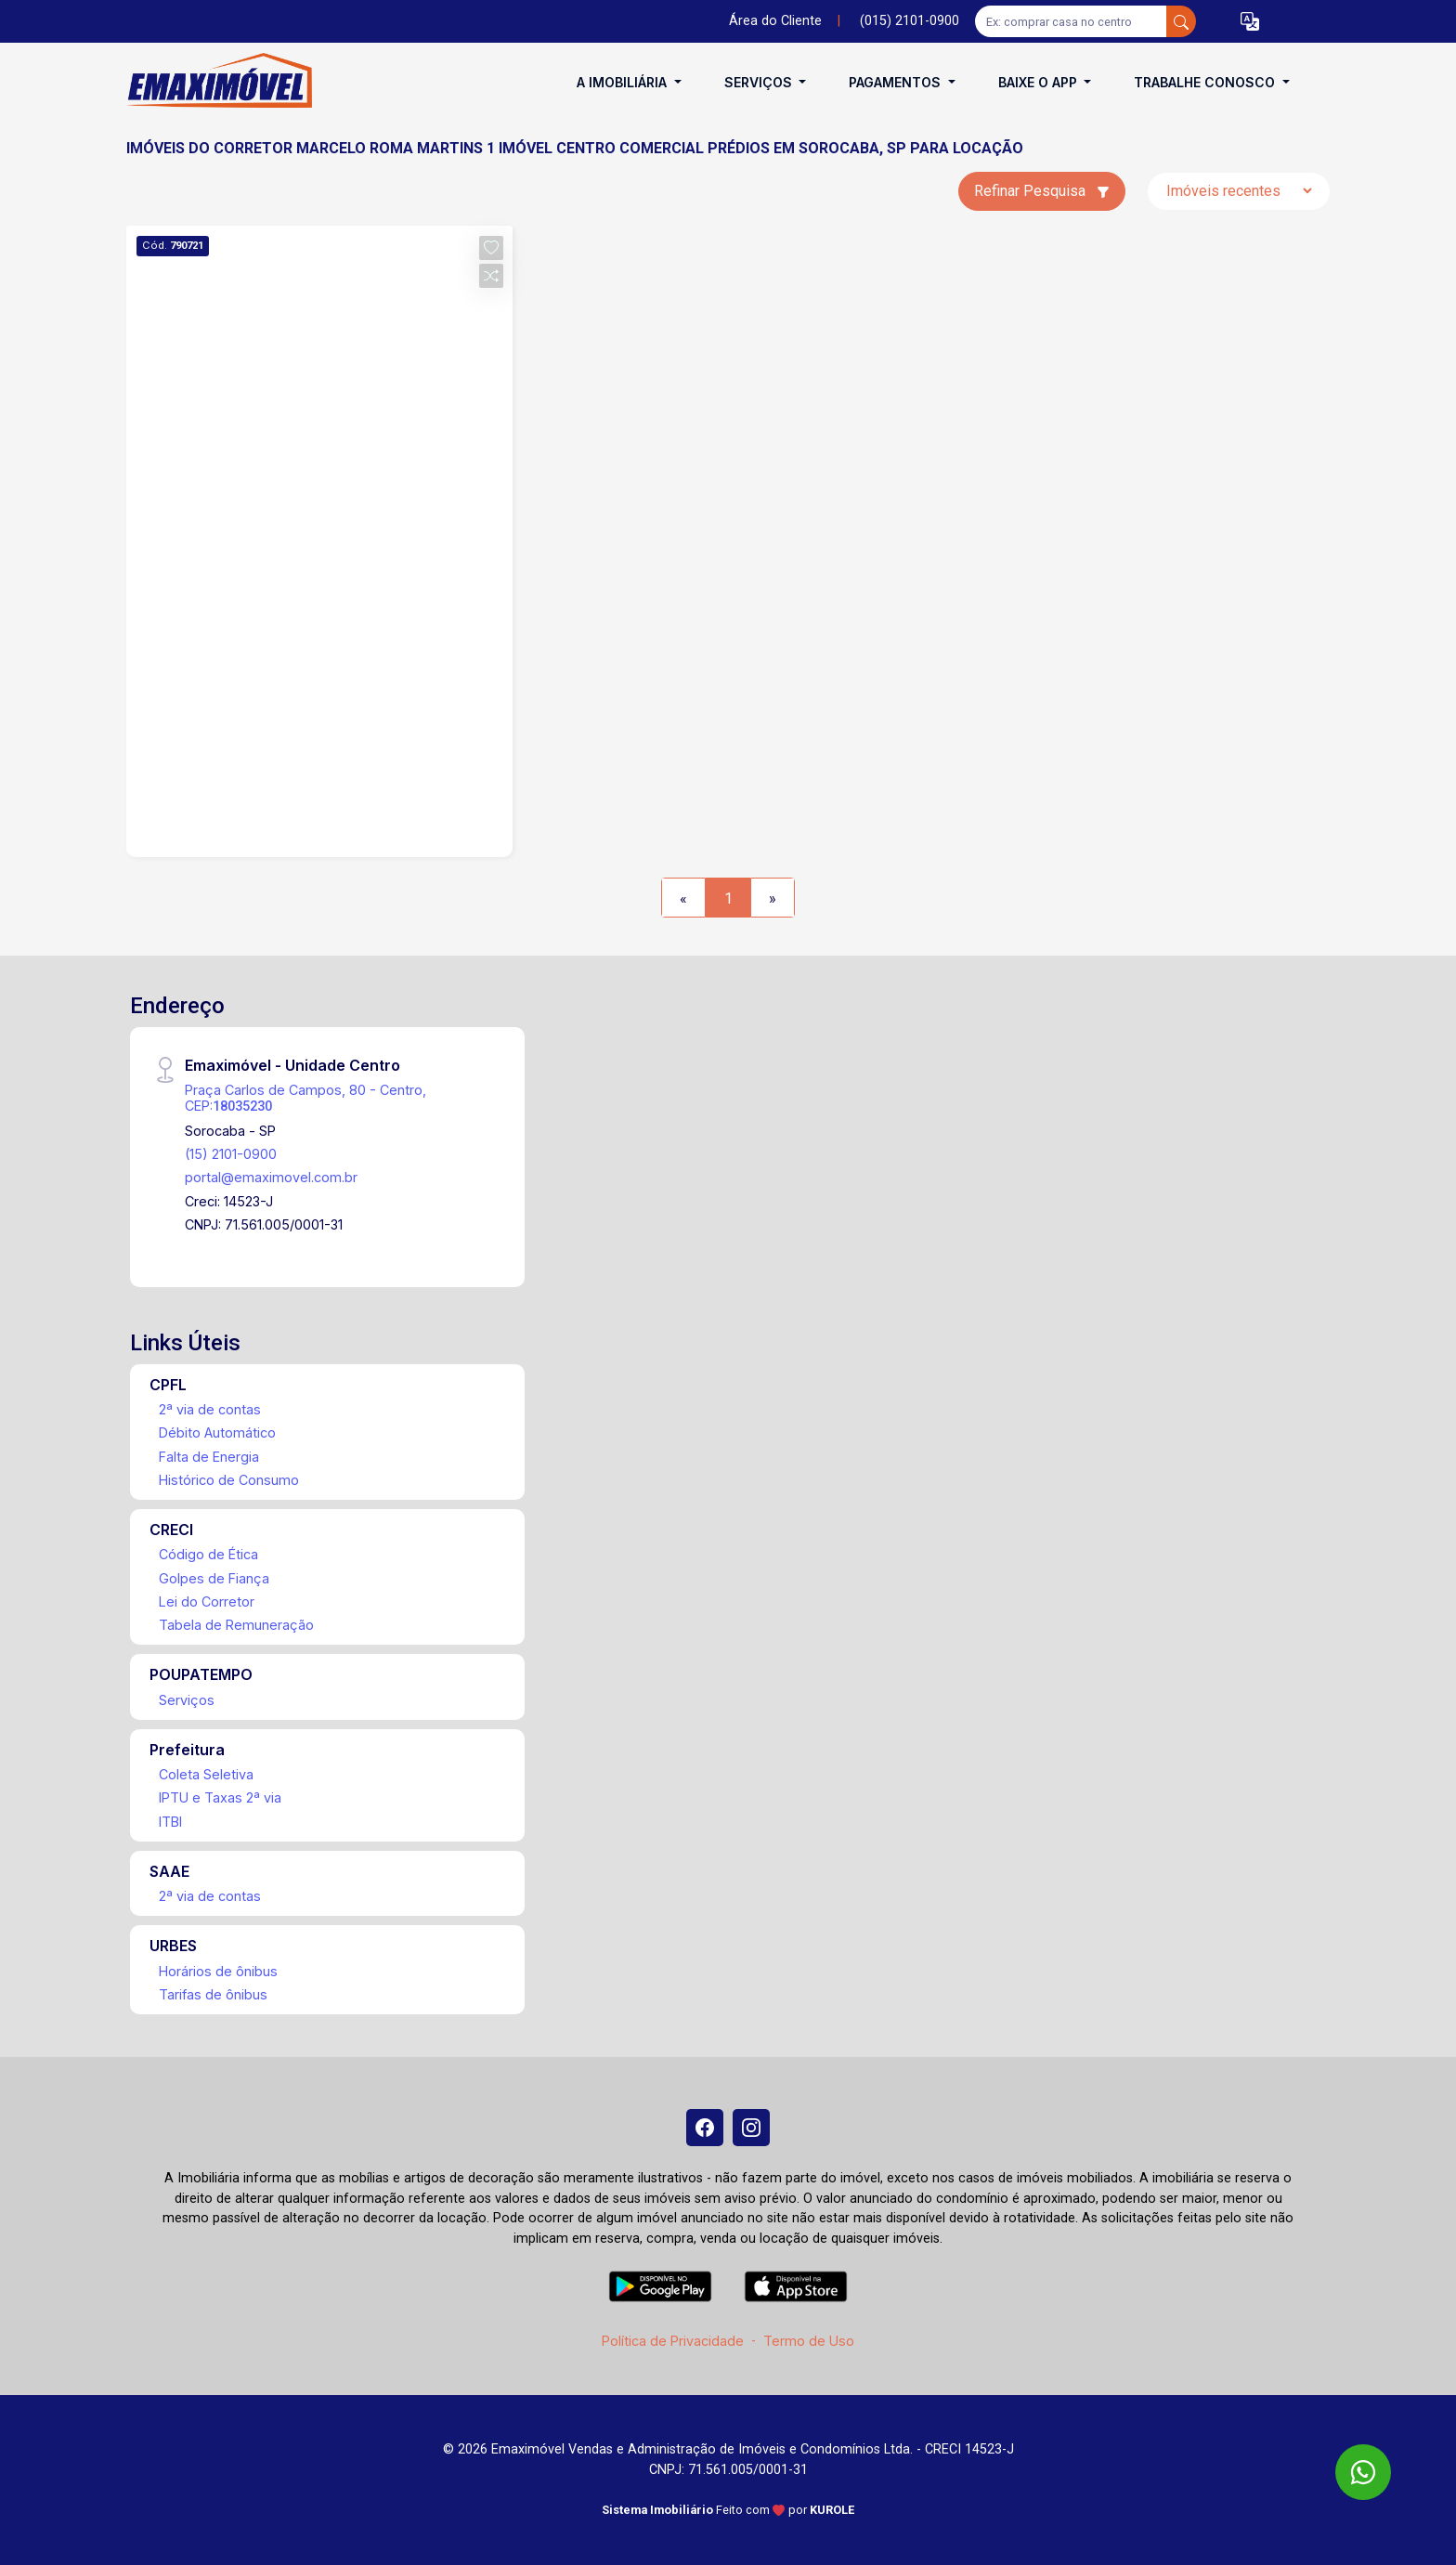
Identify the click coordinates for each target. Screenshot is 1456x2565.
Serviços (186, 1700)
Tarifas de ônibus (213, 1994)
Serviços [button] (760, 82)
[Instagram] (751, 2127)
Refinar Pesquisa (1042, 191)
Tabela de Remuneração (236, 1625)
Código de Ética (208, 1554)
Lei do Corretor (206, 1601)
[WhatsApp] (1363, 2472)
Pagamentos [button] (896, 82)
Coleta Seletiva (206, 1774)
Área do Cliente (775, 21)
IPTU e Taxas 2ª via (220, 1797)
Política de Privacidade (673, 2341)
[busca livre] (1181, 21)
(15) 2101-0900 (231, 1154)
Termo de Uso (808, 2341)
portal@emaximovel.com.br (271, 1177)
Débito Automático (217, 1432)
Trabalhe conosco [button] (1206, 82)
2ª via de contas (210, 1409)
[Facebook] (704, 2127)
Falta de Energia (209, 1457)
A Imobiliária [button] (623, 82)
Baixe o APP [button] (1039, 82)
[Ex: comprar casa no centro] (1071, 21)
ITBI (170, 1821)
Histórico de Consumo (229, 1480)
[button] (1250, 22)
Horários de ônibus (218, 1971)
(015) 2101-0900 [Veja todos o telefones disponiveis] (909, 21)
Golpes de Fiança (214, 1578)
